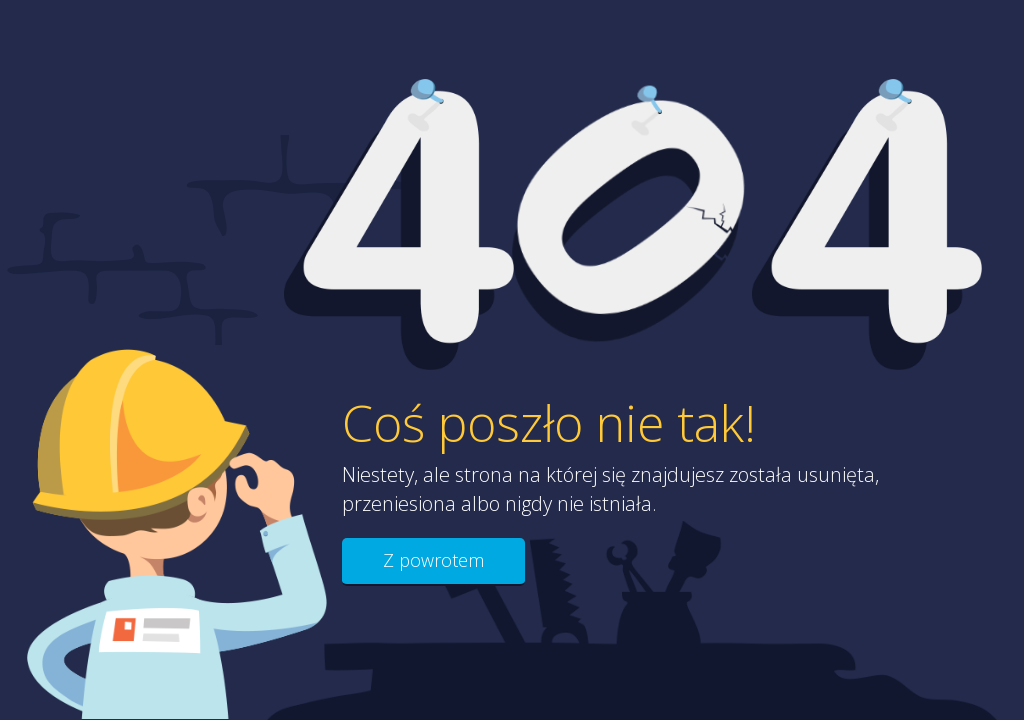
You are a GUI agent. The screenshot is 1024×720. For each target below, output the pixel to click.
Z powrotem (433, 560)
